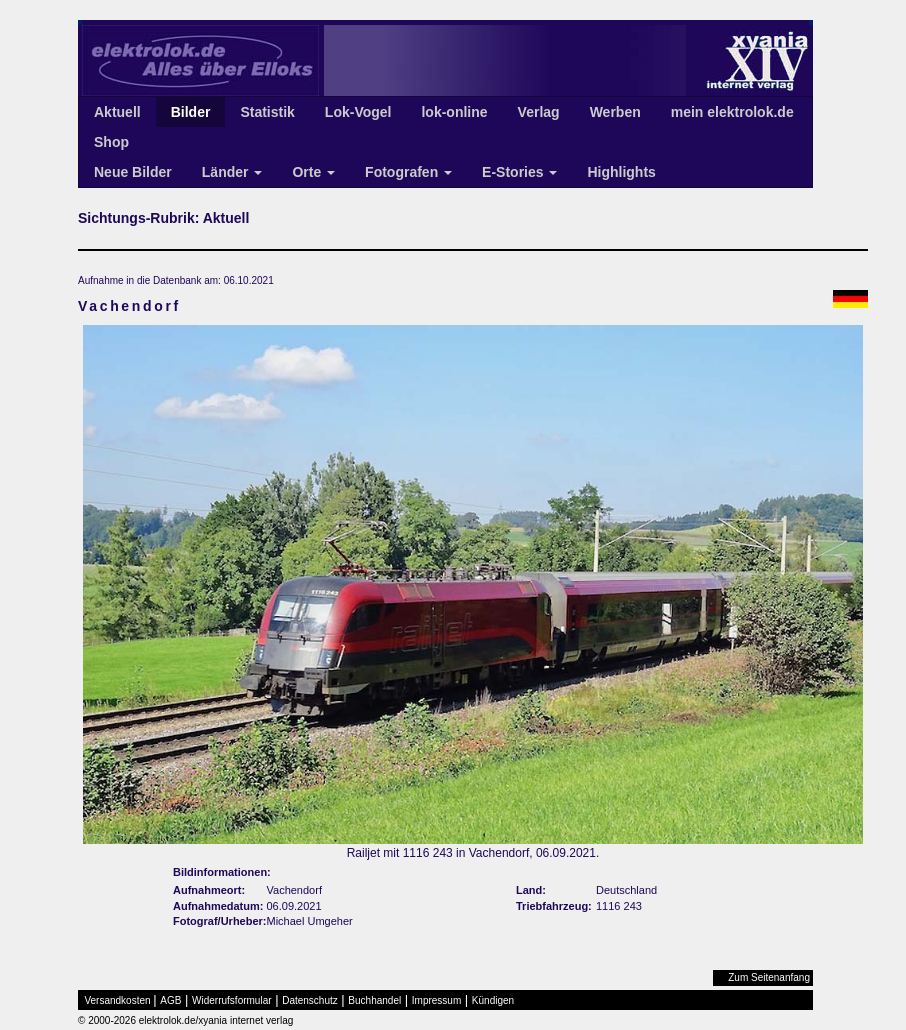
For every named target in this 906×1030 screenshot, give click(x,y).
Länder (232, 172)
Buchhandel (374, 1000)
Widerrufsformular (231, 1000)
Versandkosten (118, 1000)
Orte (313, 172)
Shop (111, 142)
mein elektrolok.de (732, 112)
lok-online (454, 112)
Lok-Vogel (358, 112)
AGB (170, 1000)
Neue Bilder (133, 172)
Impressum (436, 1000)
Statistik (267, 112)
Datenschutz (310, 1000)
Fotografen (408, 172)
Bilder (191, 112)
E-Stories (519, 172)
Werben (615, 112)
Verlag (539, 112)
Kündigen (493, 1000)
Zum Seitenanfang (769, 977)
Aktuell (117, 112)
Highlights (621, 172)
